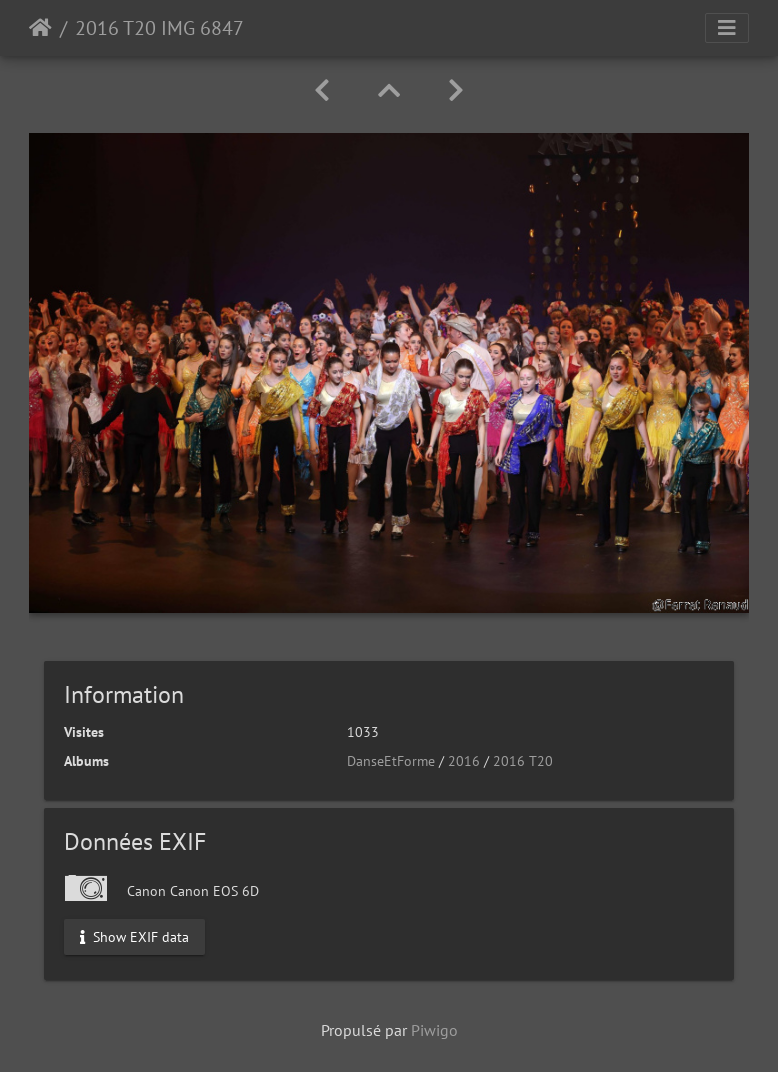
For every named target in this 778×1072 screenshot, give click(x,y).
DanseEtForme (391, 761)
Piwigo (434, 1030)
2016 (464, 761)
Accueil (40, 28)
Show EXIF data (134, 936)
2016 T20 (523, 761)
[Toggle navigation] (727, 28)
